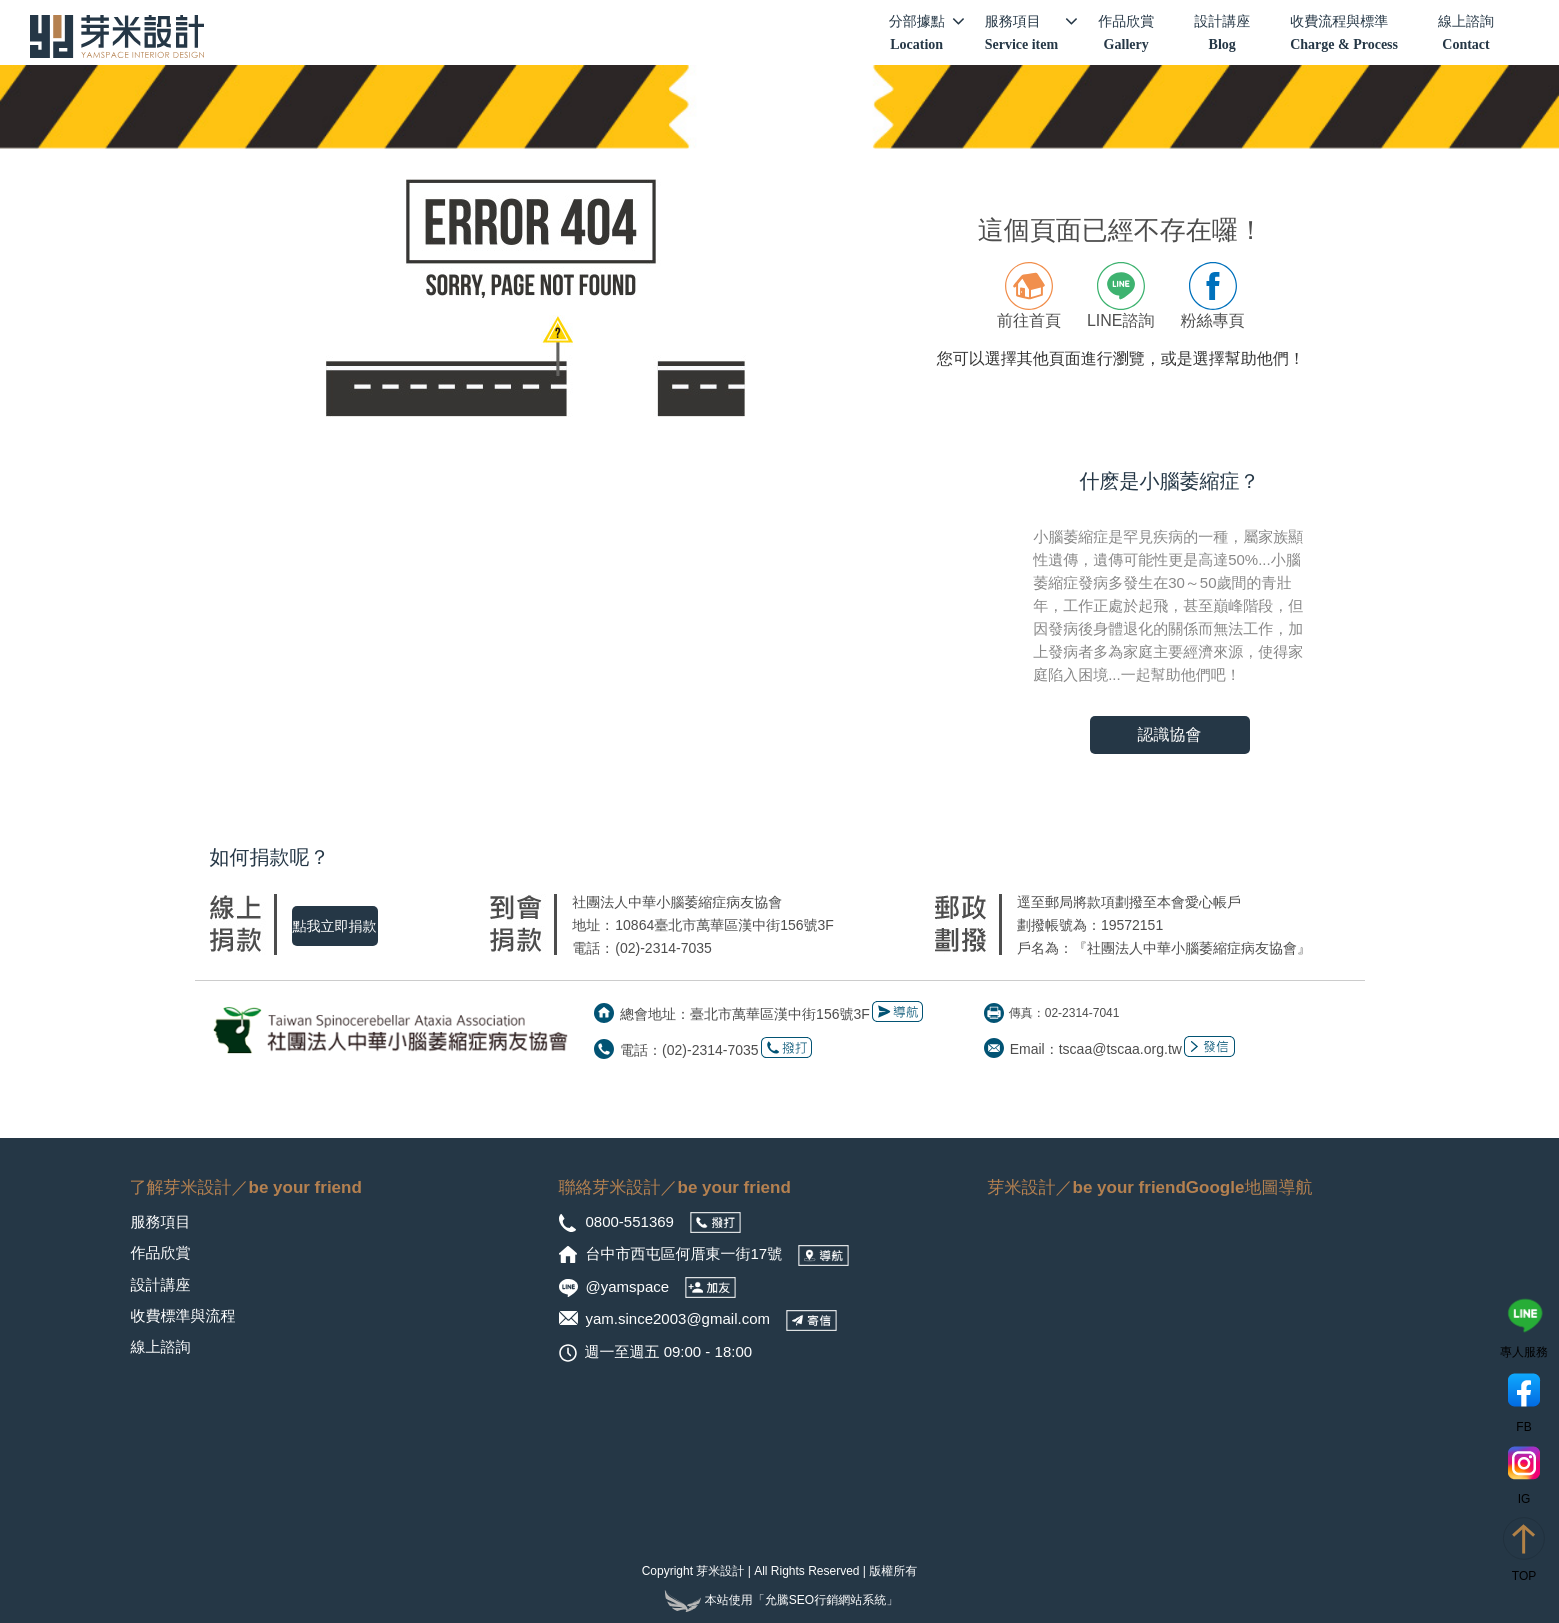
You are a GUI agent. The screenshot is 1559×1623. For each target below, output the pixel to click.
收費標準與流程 (183, 1315)
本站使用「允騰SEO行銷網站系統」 (779, 1600)
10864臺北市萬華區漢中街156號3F (724, 925)
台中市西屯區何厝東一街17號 (686, 1253)
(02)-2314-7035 (663, 948)
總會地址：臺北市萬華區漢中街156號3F (745, 1014)
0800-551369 (632, 1221)
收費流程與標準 (1344, 34)
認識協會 (1170, 734)
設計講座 (1222, 34)
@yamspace (630, 1286)
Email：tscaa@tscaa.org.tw (1096, 1049)
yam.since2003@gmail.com (678, 1318)
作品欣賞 (1126, 34)
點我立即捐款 (335, 926)
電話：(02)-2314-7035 (689, 1050)
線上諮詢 (1466, 34)
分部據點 (927, 33)
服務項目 (1031, 33)
